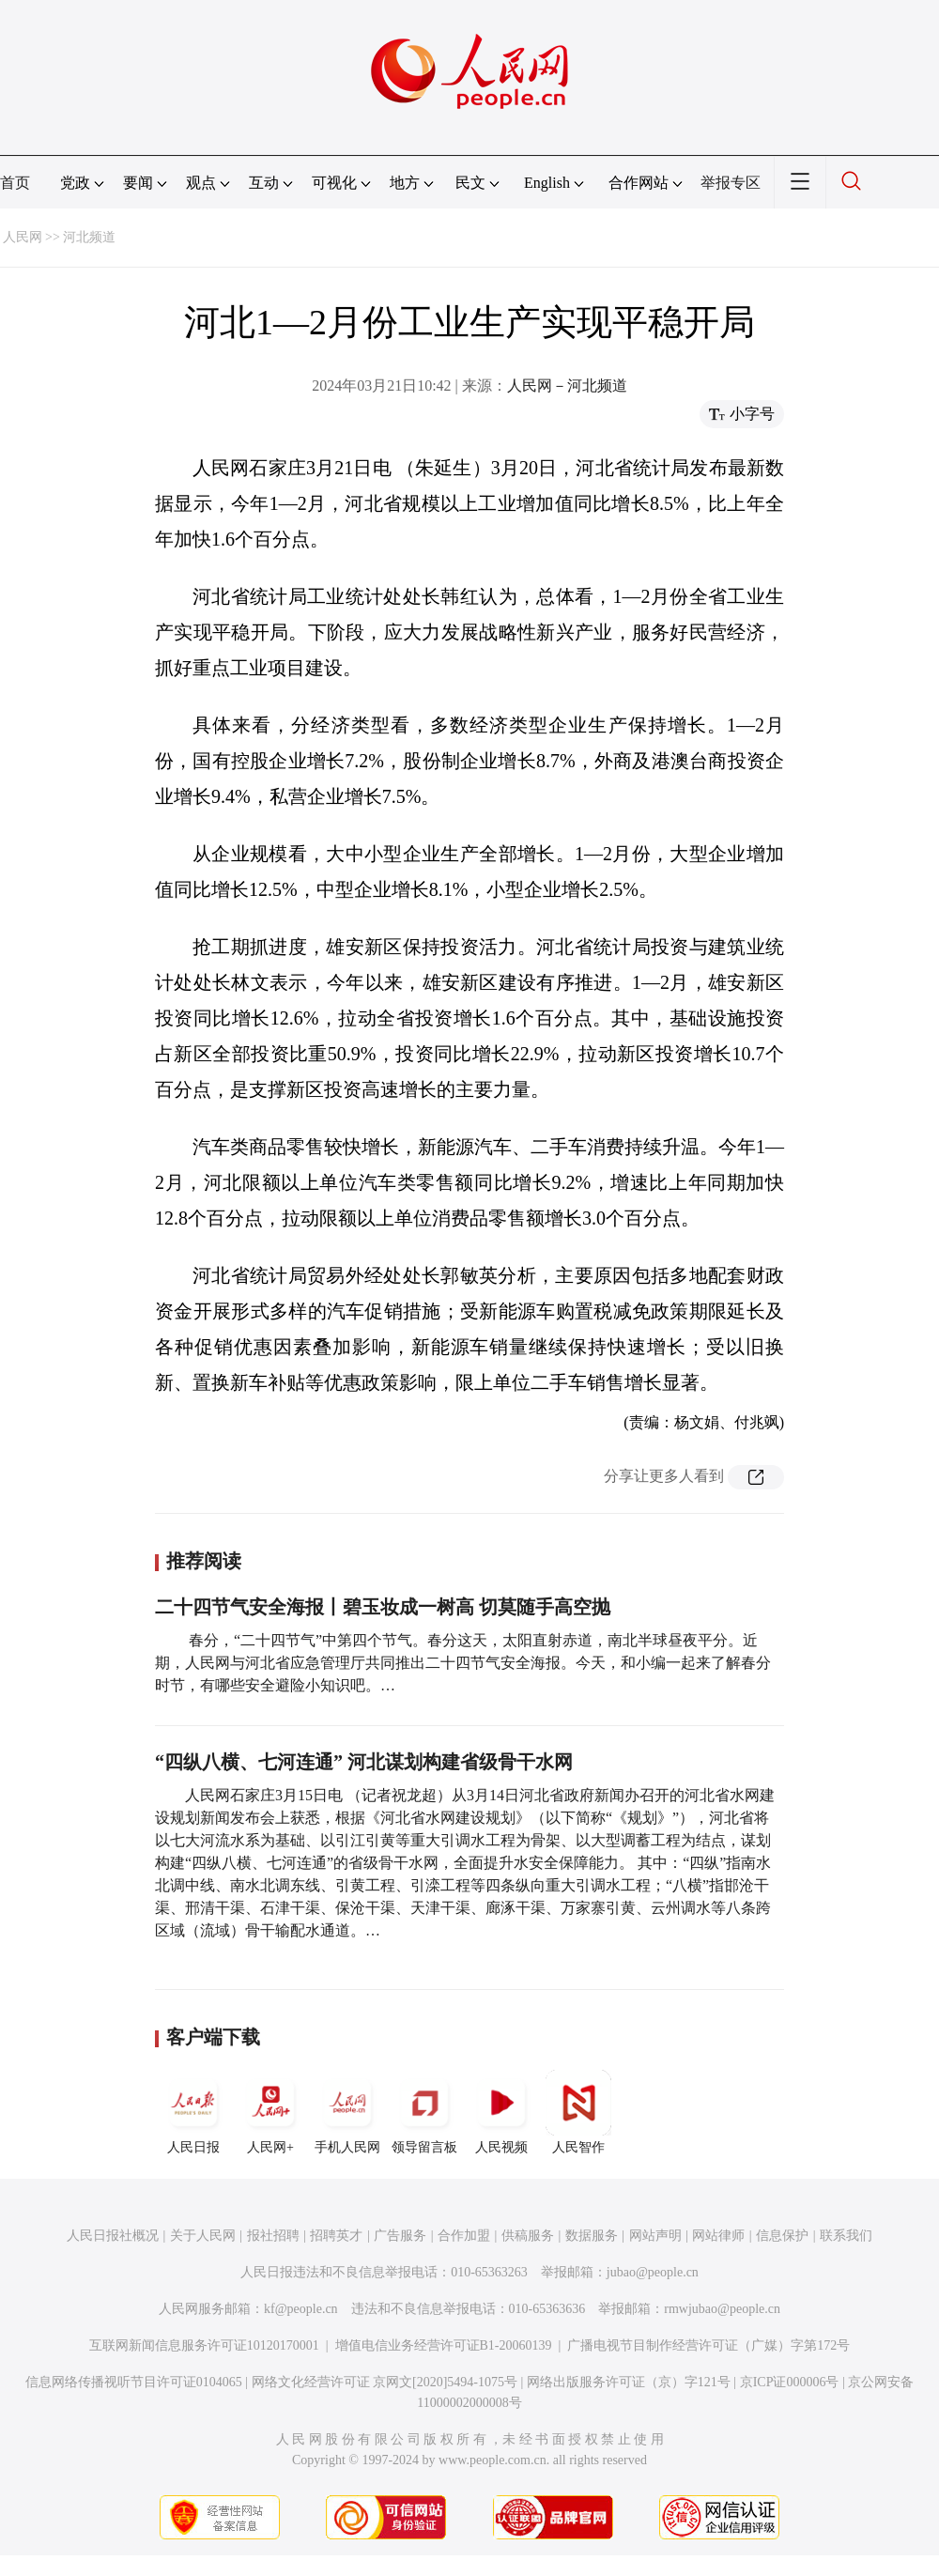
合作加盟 (464, 2236)
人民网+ (270, 2112)
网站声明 (655, 2236)
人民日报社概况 (113, 2236)
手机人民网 (347, 2112)
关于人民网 (203, 2236)
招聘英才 (336, 2236)
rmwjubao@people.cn (722, 2309)
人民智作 (578, 2112)
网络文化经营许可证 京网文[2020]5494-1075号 (385, 2382)
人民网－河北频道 (567, 385)
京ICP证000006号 (789, 2382)
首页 (15, 183)
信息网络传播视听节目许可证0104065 (133, 2382)
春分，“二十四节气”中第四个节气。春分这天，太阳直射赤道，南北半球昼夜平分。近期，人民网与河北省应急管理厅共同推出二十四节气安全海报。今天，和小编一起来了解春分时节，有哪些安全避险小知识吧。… (463, 1662)
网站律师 (718, 2236)
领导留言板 (424, 2112)
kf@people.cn (301, 2309)
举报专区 (730, 183)
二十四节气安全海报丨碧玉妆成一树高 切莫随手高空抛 (382, 1607)
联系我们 (846, 2236)
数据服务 (591, 2236)
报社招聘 (273, 2236)
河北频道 (89, 237)
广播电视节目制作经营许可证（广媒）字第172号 (708, 2345)
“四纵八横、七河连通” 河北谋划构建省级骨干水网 (364, 1761)
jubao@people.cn (653, 2272)
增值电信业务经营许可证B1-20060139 (443, 2345)
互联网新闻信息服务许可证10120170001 (204, 2345)
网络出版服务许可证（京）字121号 (629, 2382)
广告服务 (400, 2236)
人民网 (22, 237)
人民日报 (193, 2112)
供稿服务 (527, 2236)
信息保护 (782, 2236)
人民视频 (501, 2112)
